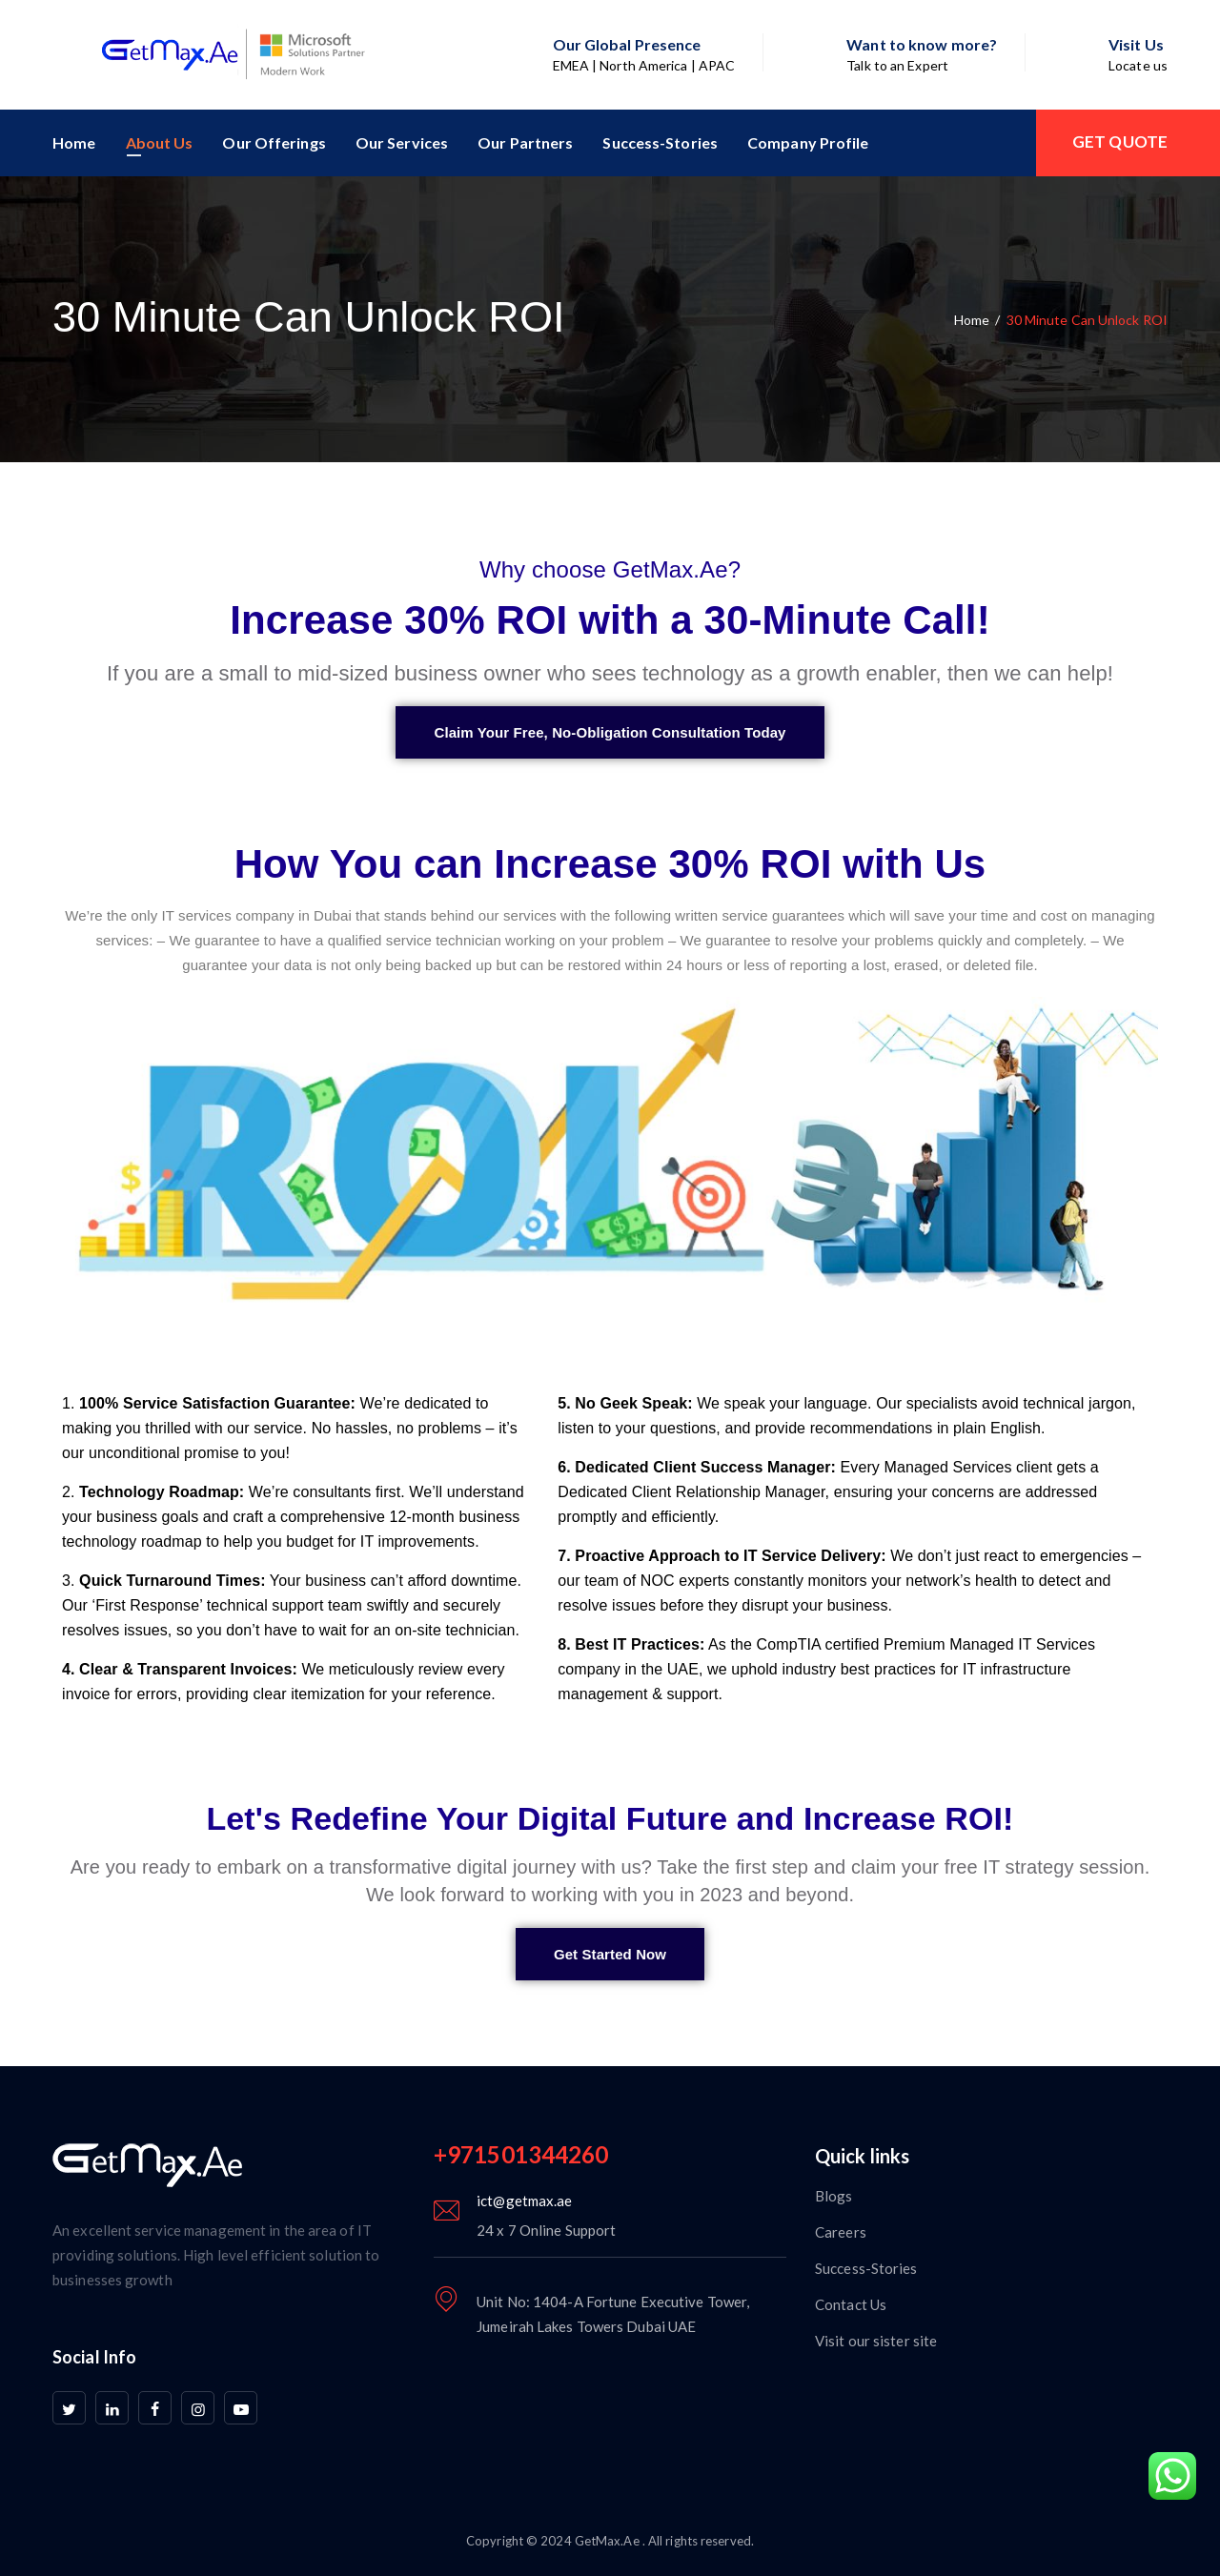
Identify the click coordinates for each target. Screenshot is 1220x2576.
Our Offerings (273, 142)
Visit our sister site (876, 2340)
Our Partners (525, 142)
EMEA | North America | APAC (644, 65)
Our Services (402, 142)
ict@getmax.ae (524, 2200)
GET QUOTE (1120, 142)
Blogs (834, 2195)
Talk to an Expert (897, 65)
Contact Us (850, 2304)
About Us (159, 142)
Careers (840, 2232)
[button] (610, 732)
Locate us (1138, 65)
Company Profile (808, 142)
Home (73, 142)
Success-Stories (660, 142)
